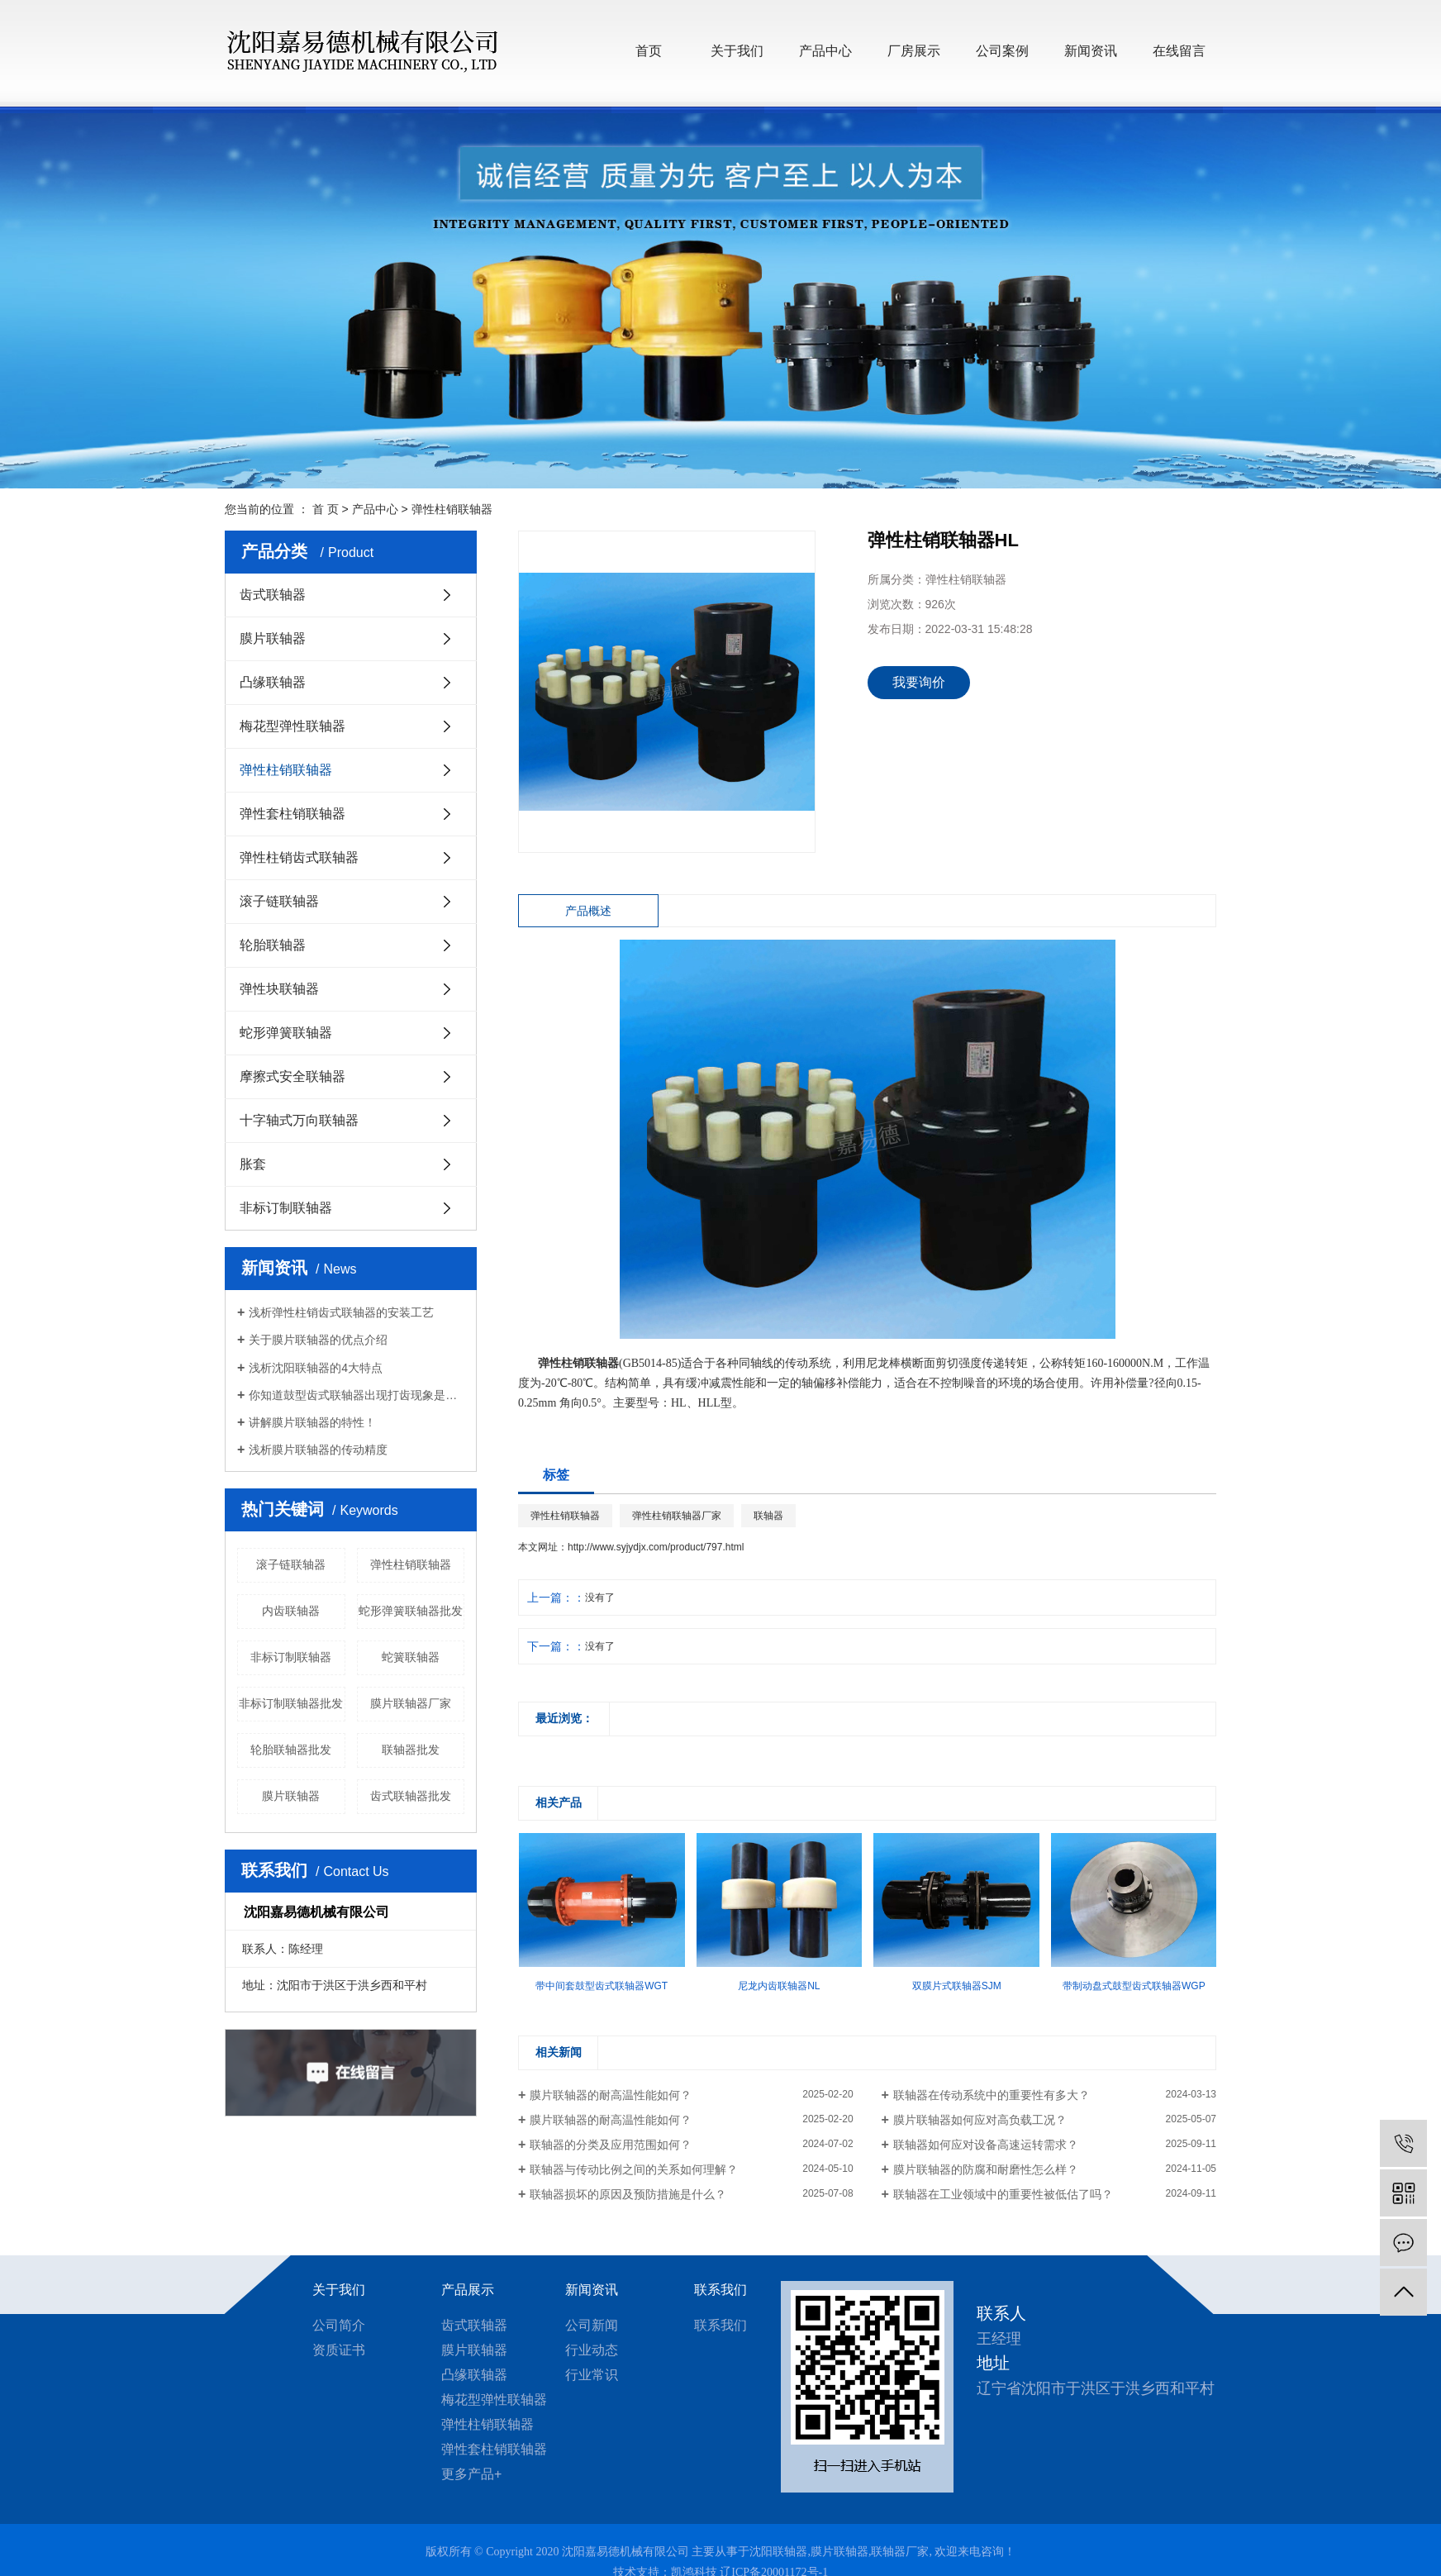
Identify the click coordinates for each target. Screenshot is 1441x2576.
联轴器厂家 (900, 2551)
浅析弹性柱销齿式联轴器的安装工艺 (341, 1312)
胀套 (253, 1164)
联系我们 (720, 2290)
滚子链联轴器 (279, 901)
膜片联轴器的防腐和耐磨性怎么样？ (985, 2169)
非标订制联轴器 (286, 1208)
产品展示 (467, 2290)
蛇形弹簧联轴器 (286, 1033)
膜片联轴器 (273, 638)
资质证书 (338, 2350)
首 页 (325, 509)
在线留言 (1179, 51)
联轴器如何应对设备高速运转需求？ (985, 2144)
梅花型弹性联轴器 (292, 726)
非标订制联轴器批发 (291, 1703)
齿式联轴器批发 (410, 1795)
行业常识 (591, 2375)
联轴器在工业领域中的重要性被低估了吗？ (1003, 2194)
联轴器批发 (411, 1749)
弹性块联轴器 (279, 989)
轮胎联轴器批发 (290, 1749)
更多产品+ (471, 2474)
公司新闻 (591, 2325)
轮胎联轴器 (273, 945)
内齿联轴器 (291, 1610)
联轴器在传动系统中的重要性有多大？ (991, 2095)
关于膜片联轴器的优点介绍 (318, 1339)
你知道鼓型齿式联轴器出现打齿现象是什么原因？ (356, 1395)
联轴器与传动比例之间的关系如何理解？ (634, 2169)
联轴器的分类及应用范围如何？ (611, 2144)
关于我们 (737, 51)
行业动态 (591, 2350)
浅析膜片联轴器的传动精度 (318, 1449)
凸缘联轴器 (273, 682)
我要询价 (918, 682)
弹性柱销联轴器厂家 (676, 1515)
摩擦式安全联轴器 (292, 1076)
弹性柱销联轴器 (451, 509)
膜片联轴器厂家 (410, 1703)
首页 (648, 51)
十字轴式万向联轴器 (299, 1120)
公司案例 (1002, 51)
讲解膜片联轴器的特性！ (312, 1422)
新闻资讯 (1090, 51)
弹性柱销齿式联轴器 (299, 857)
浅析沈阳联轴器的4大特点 (316, 1367)
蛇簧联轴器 (411, 1657)
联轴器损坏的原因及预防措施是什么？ (628, 2194)
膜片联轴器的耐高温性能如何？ (611, 2095)
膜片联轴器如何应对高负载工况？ (980, 2119)
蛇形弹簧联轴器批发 (411, 1610)
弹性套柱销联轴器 (292, 814)
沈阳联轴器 (778, 2551)
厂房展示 (913, 51)
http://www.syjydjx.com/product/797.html (656, 1547)
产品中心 (825, 51)
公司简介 (338, 2325)
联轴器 (768, 1515)
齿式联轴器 (273, 595)
